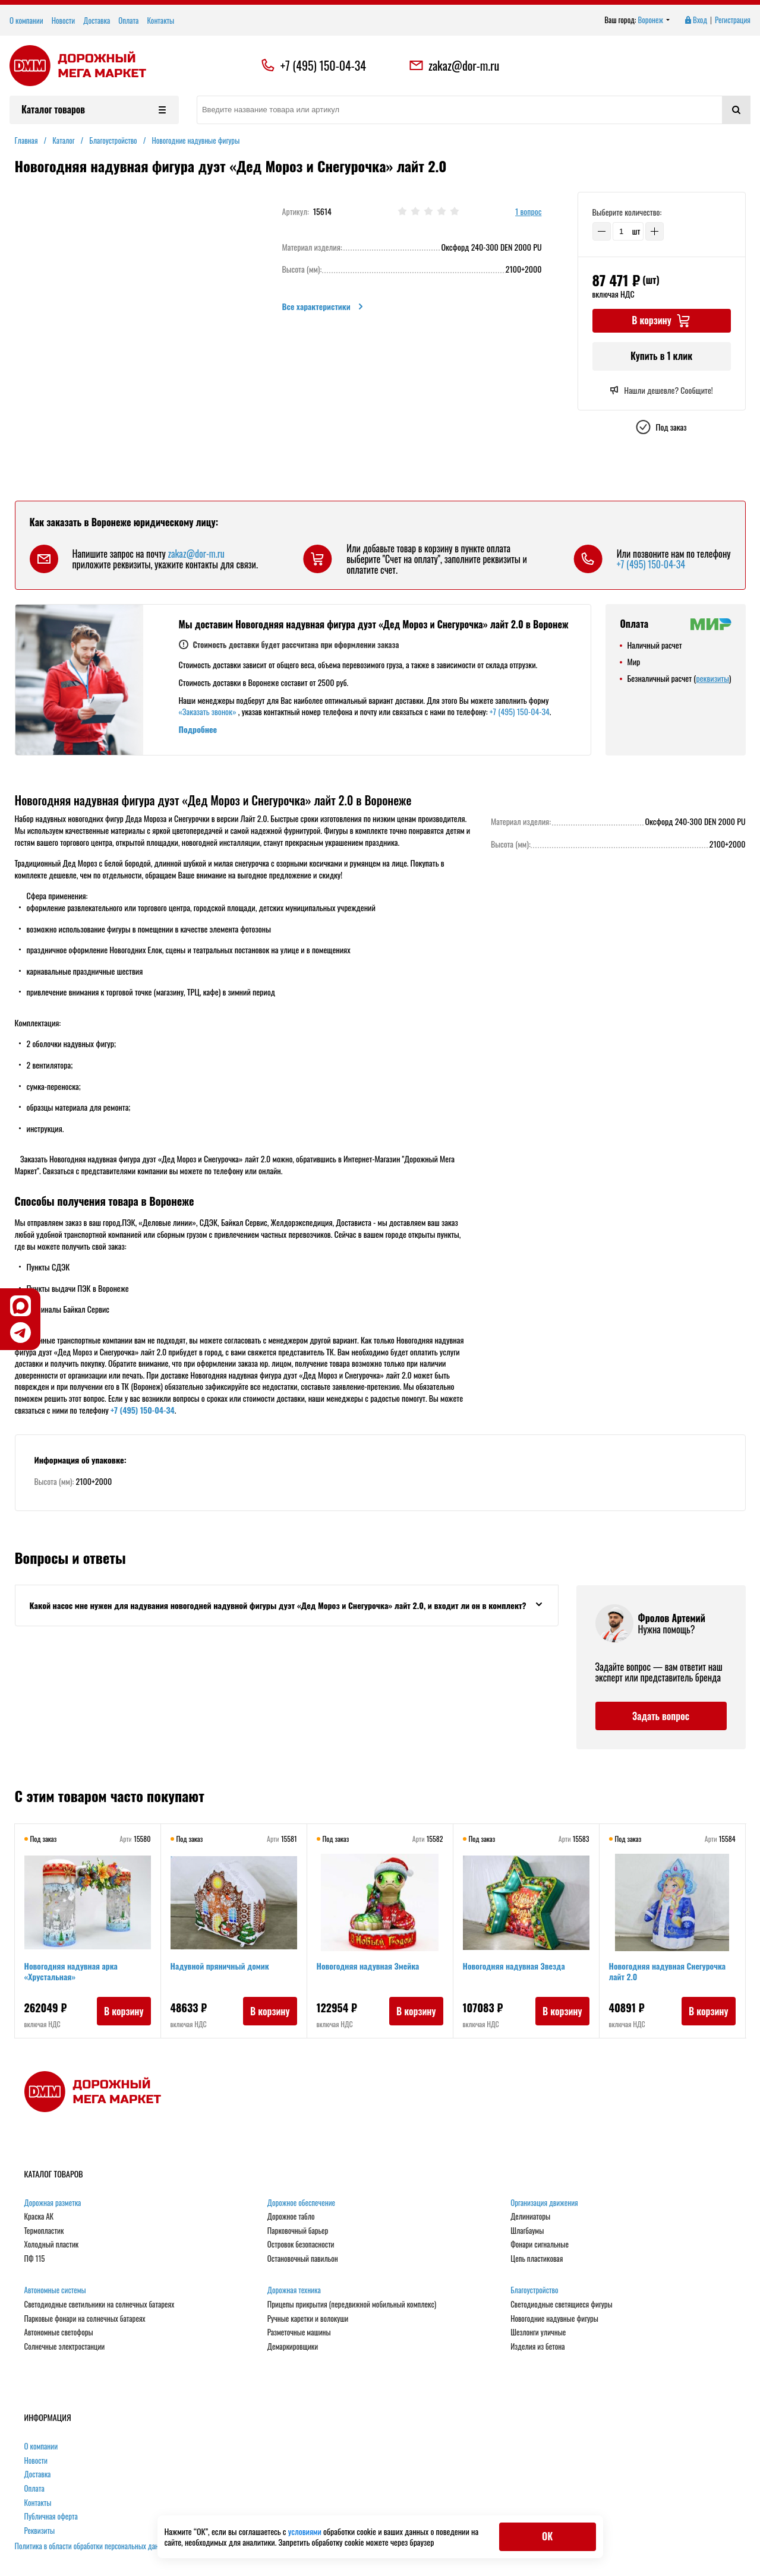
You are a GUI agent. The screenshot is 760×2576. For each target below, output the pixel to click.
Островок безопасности (301, 2244)
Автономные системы (55, 2290)
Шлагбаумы (527, 2231)
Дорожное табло (291, 2216)
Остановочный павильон (302, 2259)
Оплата (128, 20)
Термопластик (44, 2231)
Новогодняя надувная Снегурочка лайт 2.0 (667, 1971)
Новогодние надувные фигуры (554, 2319)
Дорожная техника (294, 2290)
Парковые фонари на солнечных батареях (85, 2319)
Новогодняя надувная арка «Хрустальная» (71, 1971)
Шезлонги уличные (538, 2332)
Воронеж (654, 20)
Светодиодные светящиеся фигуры (561, 2304)
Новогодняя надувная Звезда (514, 1965)
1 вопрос (528, 211)
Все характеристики (323, 306)
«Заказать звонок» (207, 711)
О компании (26, 20)
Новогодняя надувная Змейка (368, 1965)
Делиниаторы (530, 2216)
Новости (63, 20)
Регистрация (732, 20)
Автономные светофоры (58, 2332)
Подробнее (198, 729)
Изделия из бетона (537, 2346)
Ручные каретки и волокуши (307, 2319)
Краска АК (39, 2216)
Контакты (160, 20)
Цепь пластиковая (536, 2259)
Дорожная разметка (52, 2203)
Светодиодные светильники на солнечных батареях (99, 2304)
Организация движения (544, 2203)
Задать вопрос (660, 1716)
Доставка (96, 20)
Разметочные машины (299, 2332)
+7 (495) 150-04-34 (323, 65)
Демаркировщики (292, 2346)
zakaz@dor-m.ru (454, 65)
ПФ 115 (34, 2259)
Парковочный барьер (297, 2231)
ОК (547, 2536)
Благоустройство (534, 2290)
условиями (305, 2531)
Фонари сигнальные (539, 2244)
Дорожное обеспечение (301, 2203)
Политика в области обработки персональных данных (93, 2546)
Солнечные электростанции (64, 2346)
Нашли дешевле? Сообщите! (661, 390)
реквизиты (712, 678)
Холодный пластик (51, 2244)
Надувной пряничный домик (220, 1965)
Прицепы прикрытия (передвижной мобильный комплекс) (351, 2304)
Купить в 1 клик (661, 356)
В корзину (124, 2011)
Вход (695, 20)
